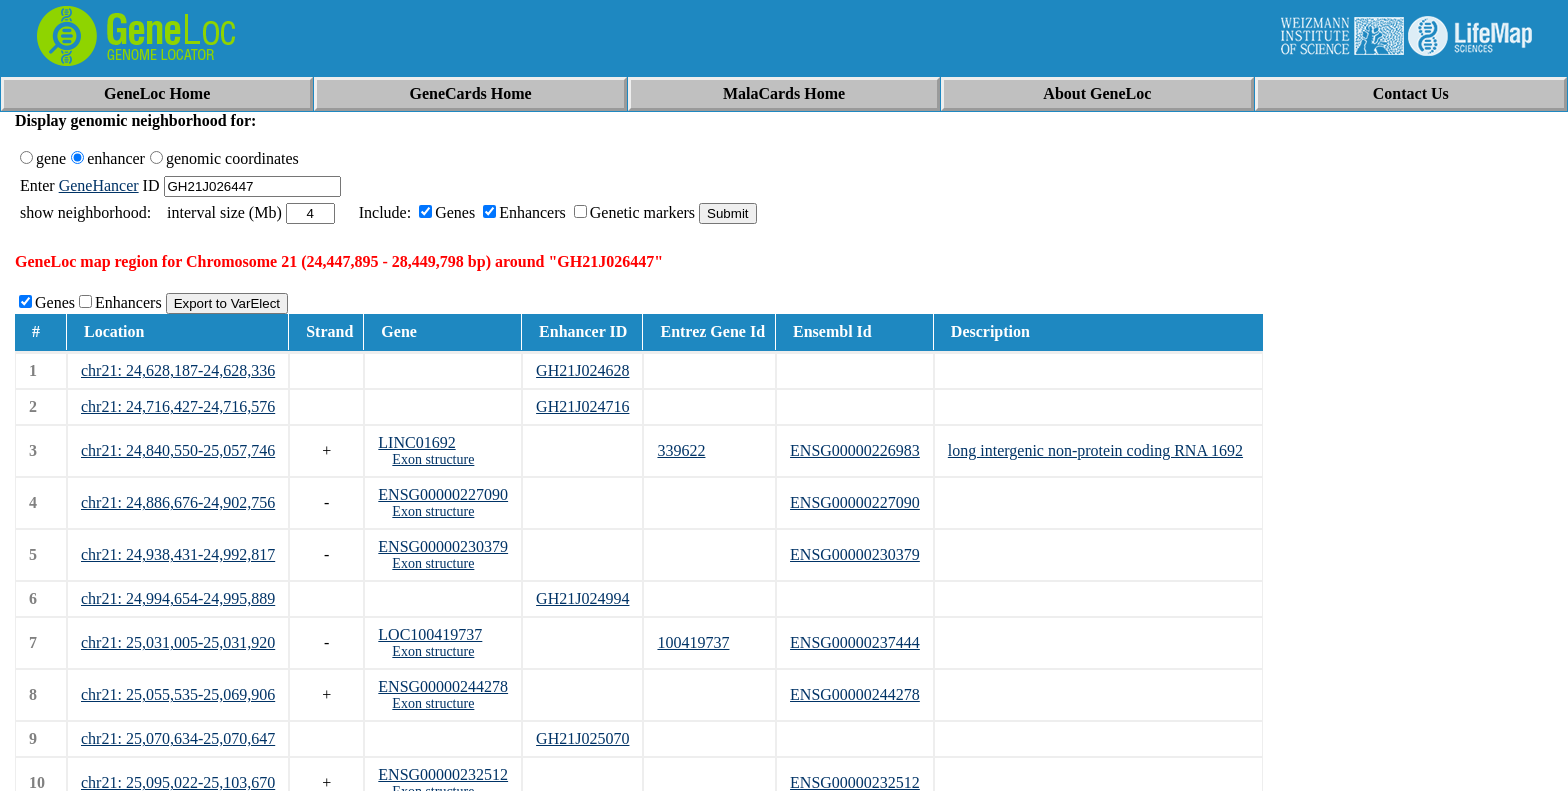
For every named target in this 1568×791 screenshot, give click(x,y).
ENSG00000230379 (443, 546)
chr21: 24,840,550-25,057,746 (178, 450)
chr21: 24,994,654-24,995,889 (178, 598)
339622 (681, 450)
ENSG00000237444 (855, 642)
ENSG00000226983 (855, 450)
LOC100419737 (430, 634)
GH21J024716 (582, 406)
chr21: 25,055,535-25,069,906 (178, 694)
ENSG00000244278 (443, 686)
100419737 (693, 642)
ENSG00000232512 (443, 774)
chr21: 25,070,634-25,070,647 (178, 738)
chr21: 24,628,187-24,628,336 (178, 370)
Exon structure (433, 459)
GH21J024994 (582, 598)
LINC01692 (416, 442)
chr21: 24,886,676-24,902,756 (178, 502)
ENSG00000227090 (443, 494)
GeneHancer (99, 185)
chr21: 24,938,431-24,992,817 (178, 554)
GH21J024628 (582, 370)
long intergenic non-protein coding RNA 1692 (1095, 450)
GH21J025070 (582, 738)
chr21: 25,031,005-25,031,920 (178, 642)
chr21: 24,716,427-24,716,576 (178, 406)
